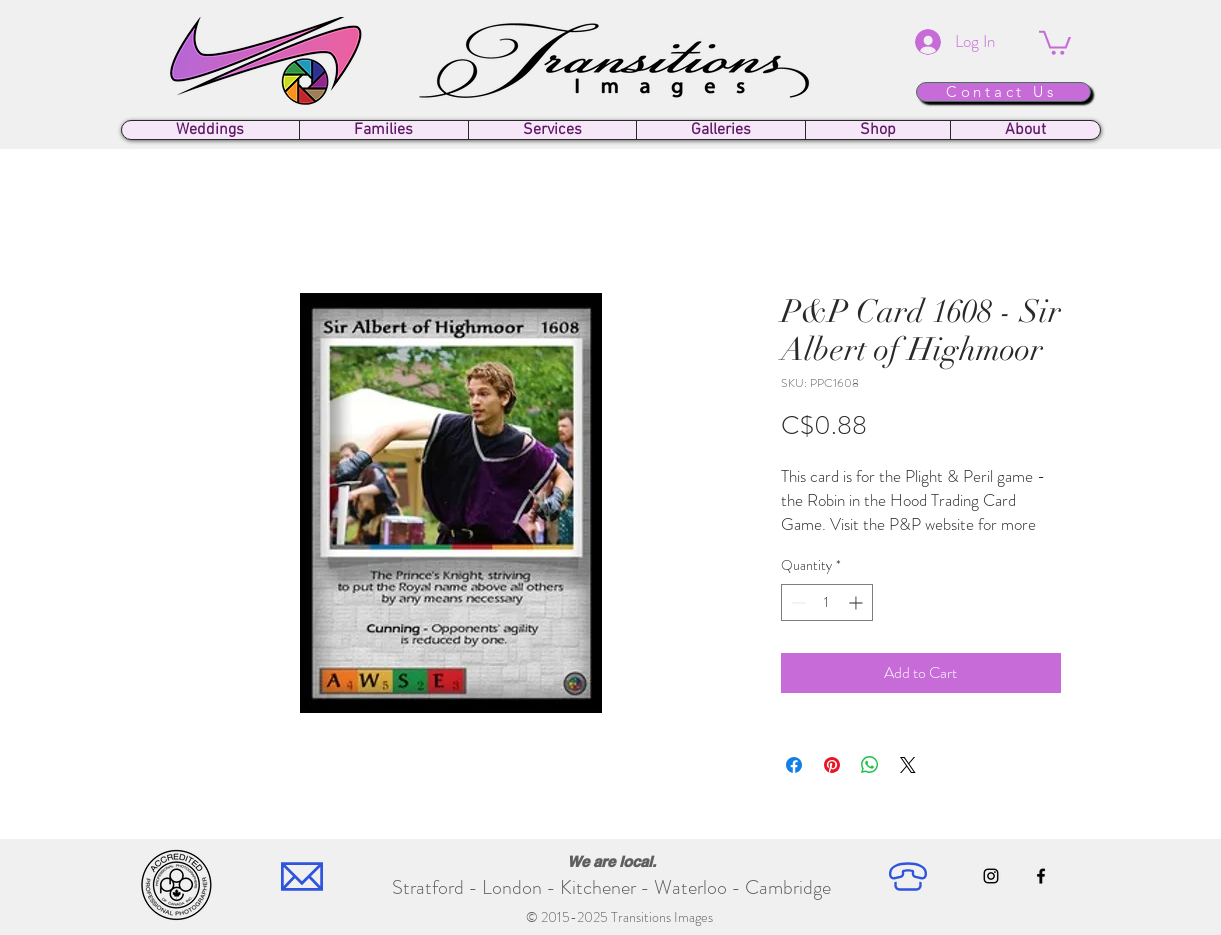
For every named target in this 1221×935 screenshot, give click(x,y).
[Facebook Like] (1019, 917)
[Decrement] (796, 602)
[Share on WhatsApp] (870, 765)
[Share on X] (908, 765)
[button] (1055, 41)
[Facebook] (1041, 876)
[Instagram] (991, 876)
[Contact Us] (1003, 92)
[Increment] (857, 602)
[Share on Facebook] (794, 765)
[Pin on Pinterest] (832, 765)
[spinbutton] (827, 602)
